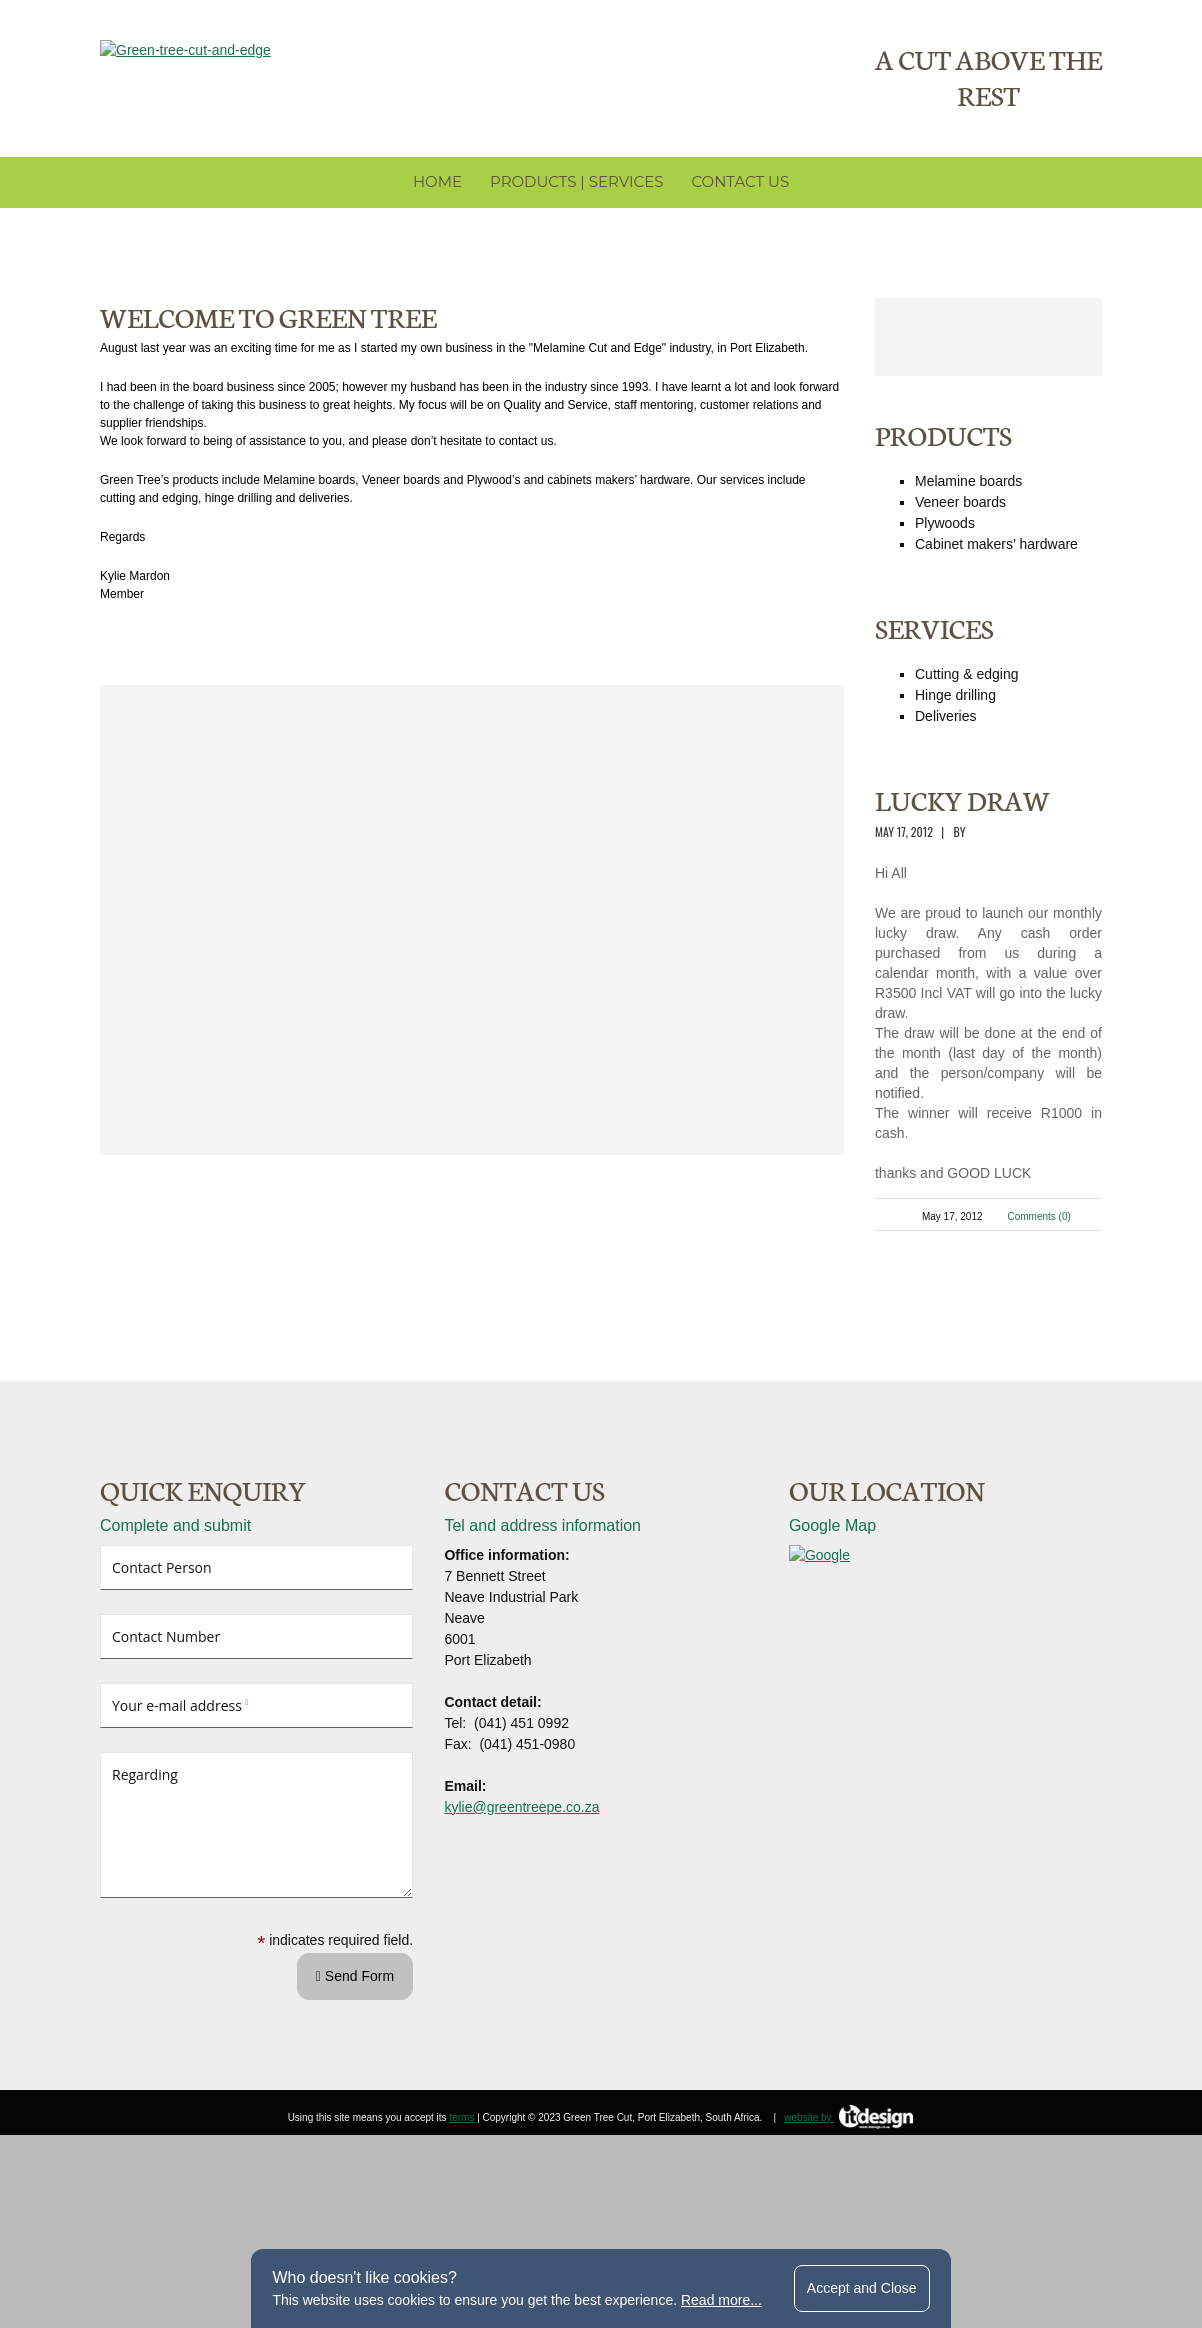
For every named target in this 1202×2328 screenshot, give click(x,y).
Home (437, 214)
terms (461, 2230)
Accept (862, 2288)
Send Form (355, 2089)
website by (849, 2230)
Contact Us (740, 214)
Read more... (721, 2300)
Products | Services (576, 214)
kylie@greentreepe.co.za (521, 1920)
